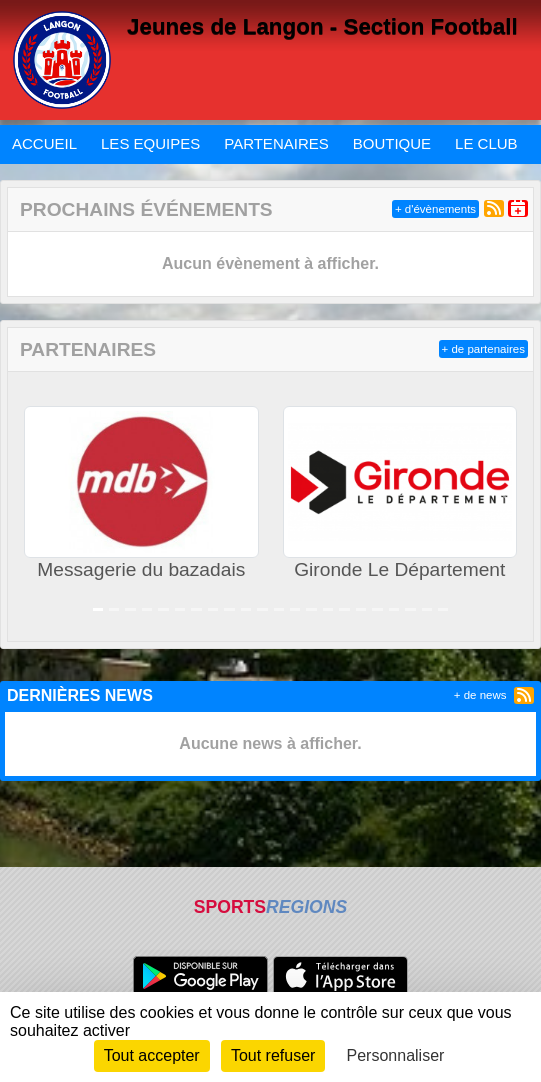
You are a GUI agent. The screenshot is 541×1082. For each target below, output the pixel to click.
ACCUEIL (44, 143)
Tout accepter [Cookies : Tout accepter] (152, 1055)
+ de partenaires (483, 349)
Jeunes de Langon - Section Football (322, 26)
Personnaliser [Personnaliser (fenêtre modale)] (396, 1055)
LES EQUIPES (150, 143)
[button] (32, 506)
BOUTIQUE (392, 143)
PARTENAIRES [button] (276, 143)
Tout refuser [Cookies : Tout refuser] (273, 1055)
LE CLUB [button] (486, 143)
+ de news (480, 695)
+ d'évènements (435, 209)
